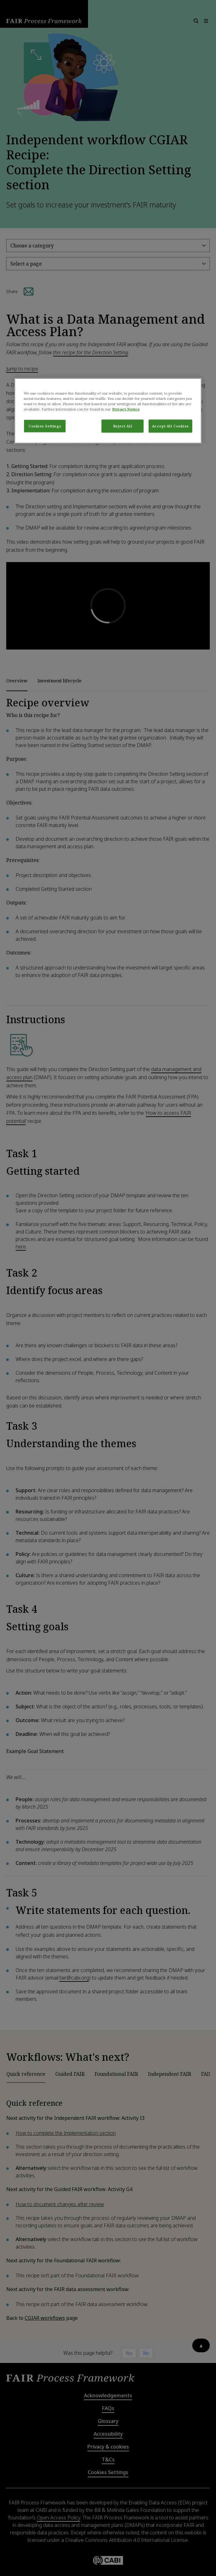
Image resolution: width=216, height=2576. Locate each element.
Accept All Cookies (170, 426)
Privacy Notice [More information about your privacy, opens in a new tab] (126, 409)
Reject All (122, 426)
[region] (108, 410)
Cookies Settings (44, 426)
